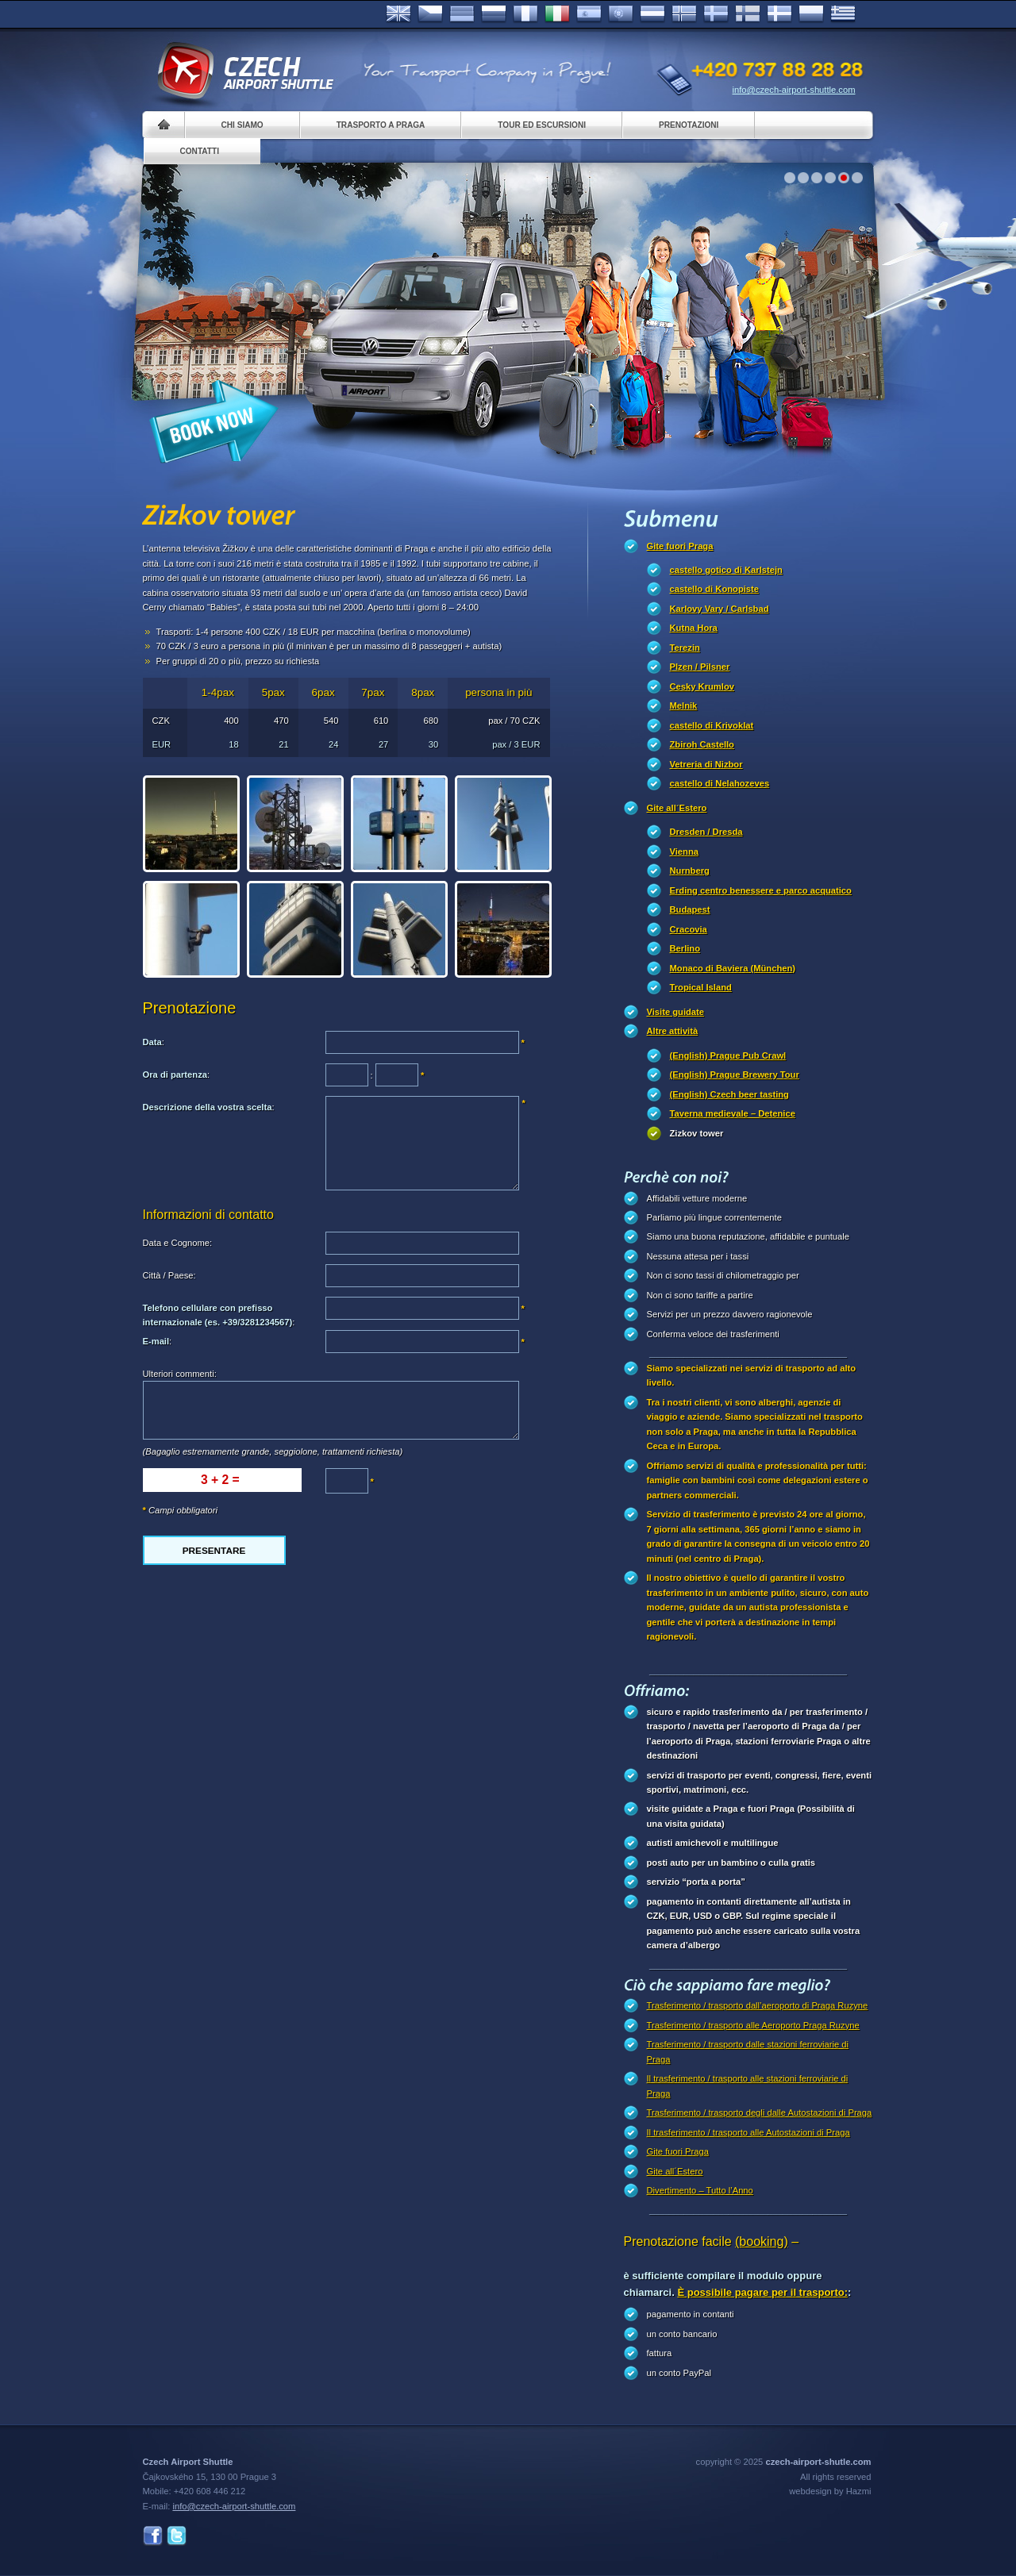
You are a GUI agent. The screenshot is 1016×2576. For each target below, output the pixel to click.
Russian (493, 14)
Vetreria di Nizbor (706, 764)
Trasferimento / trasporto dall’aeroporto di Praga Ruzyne (757, 2005)
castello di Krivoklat (712, 725)
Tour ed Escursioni (542, 125)
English (398, 14)
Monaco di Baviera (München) (733, 968)
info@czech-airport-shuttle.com (794, 89)
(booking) (761, 2241)
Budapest (690, 909)
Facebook (153, 2536)
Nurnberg (690, 870)
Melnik (684, 705)
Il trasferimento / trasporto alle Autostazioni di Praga (748, 2132)
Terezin (685, 647)
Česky (430, 14)
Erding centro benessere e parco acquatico (761, 890)
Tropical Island (701, 987)
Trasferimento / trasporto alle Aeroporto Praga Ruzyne (753, 2025)
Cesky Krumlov (702, 686)
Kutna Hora (694, 627)
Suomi (747, 14)
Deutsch (462, 14)
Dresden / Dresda (706, 831)
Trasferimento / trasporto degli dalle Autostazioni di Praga (759, 2112)
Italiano (557, 14)
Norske (684, 14)
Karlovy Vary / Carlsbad (719, 608)
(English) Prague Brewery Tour (734, 1074)
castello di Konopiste (715, 589)
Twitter (177, 2536)
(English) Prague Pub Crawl (728, 1055)
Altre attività (672, 1031)
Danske (779, 14)
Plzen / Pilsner (700, 666)
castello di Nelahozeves (720, 783)
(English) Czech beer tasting (729, 1094)
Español (589, 14)
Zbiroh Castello (702, 744)
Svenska (716, 14)
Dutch (652, 14)
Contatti (199, 151)
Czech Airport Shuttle (244, 71)
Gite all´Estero (677, 808)
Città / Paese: (169, 1275)
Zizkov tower (697, 1133)
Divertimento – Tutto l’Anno (700, 2190)
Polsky (811, 14)
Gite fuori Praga (680, 546)
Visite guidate (676, 1012)
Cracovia (688, 929)
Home (164, 125)
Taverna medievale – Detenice (732, 1113)
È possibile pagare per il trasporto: (762, 2292)
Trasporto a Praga (381, 125)
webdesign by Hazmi (830, 2491)
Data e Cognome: (178, 1243)
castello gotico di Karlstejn (726, 570)
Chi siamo (242, 125)
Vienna (684, 851)
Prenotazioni (688, 125)
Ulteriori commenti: (180, 1373)
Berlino (685, 948)
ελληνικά (843, 14)
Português (620, 14)
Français (525, 14)
